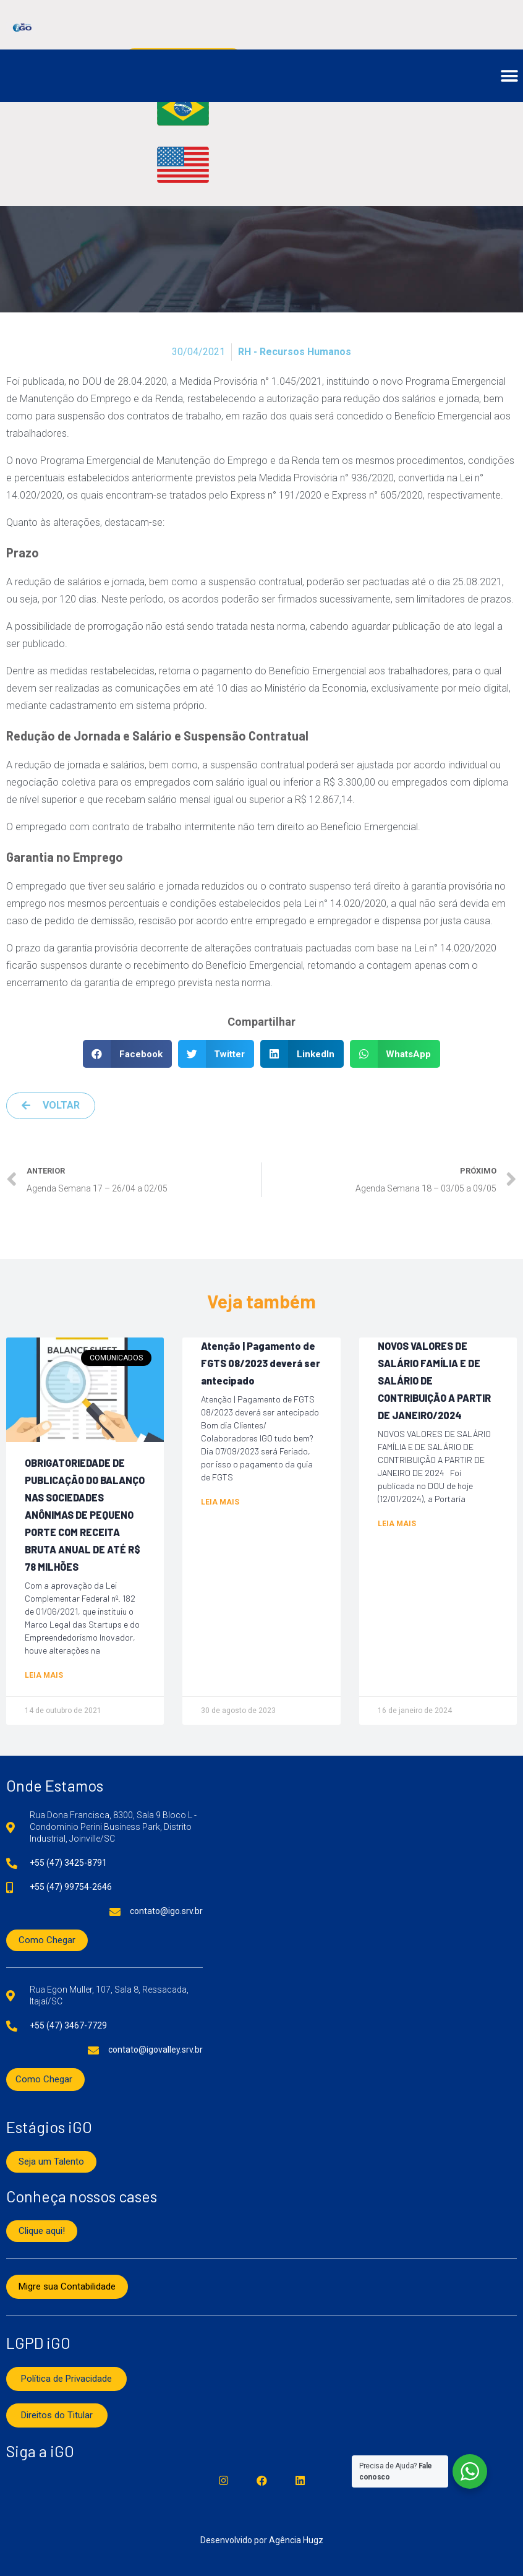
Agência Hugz (296, 2540)
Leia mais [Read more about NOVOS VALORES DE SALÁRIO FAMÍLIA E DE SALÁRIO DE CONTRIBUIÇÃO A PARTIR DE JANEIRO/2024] (397, 1523)
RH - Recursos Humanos (294, 352)
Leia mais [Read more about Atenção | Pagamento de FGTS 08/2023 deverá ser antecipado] (220, 1502)
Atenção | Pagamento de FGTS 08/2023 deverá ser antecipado (260, 1363)
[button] (509, 76)
